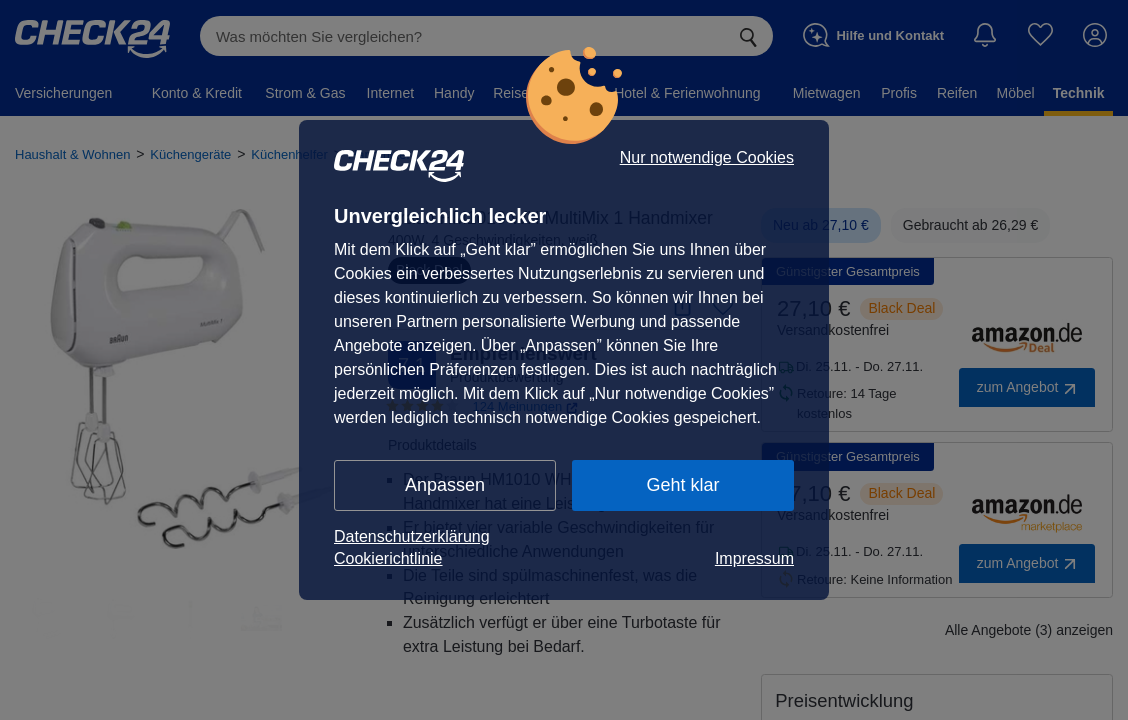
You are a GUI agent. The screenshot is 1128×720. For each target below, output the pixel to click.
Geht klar (682, 485)
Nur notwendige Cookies (707, 158)
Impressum (754, 558)
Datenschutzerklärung (412, 536)
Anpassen (445, 485)
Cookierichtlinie (388, 558)
